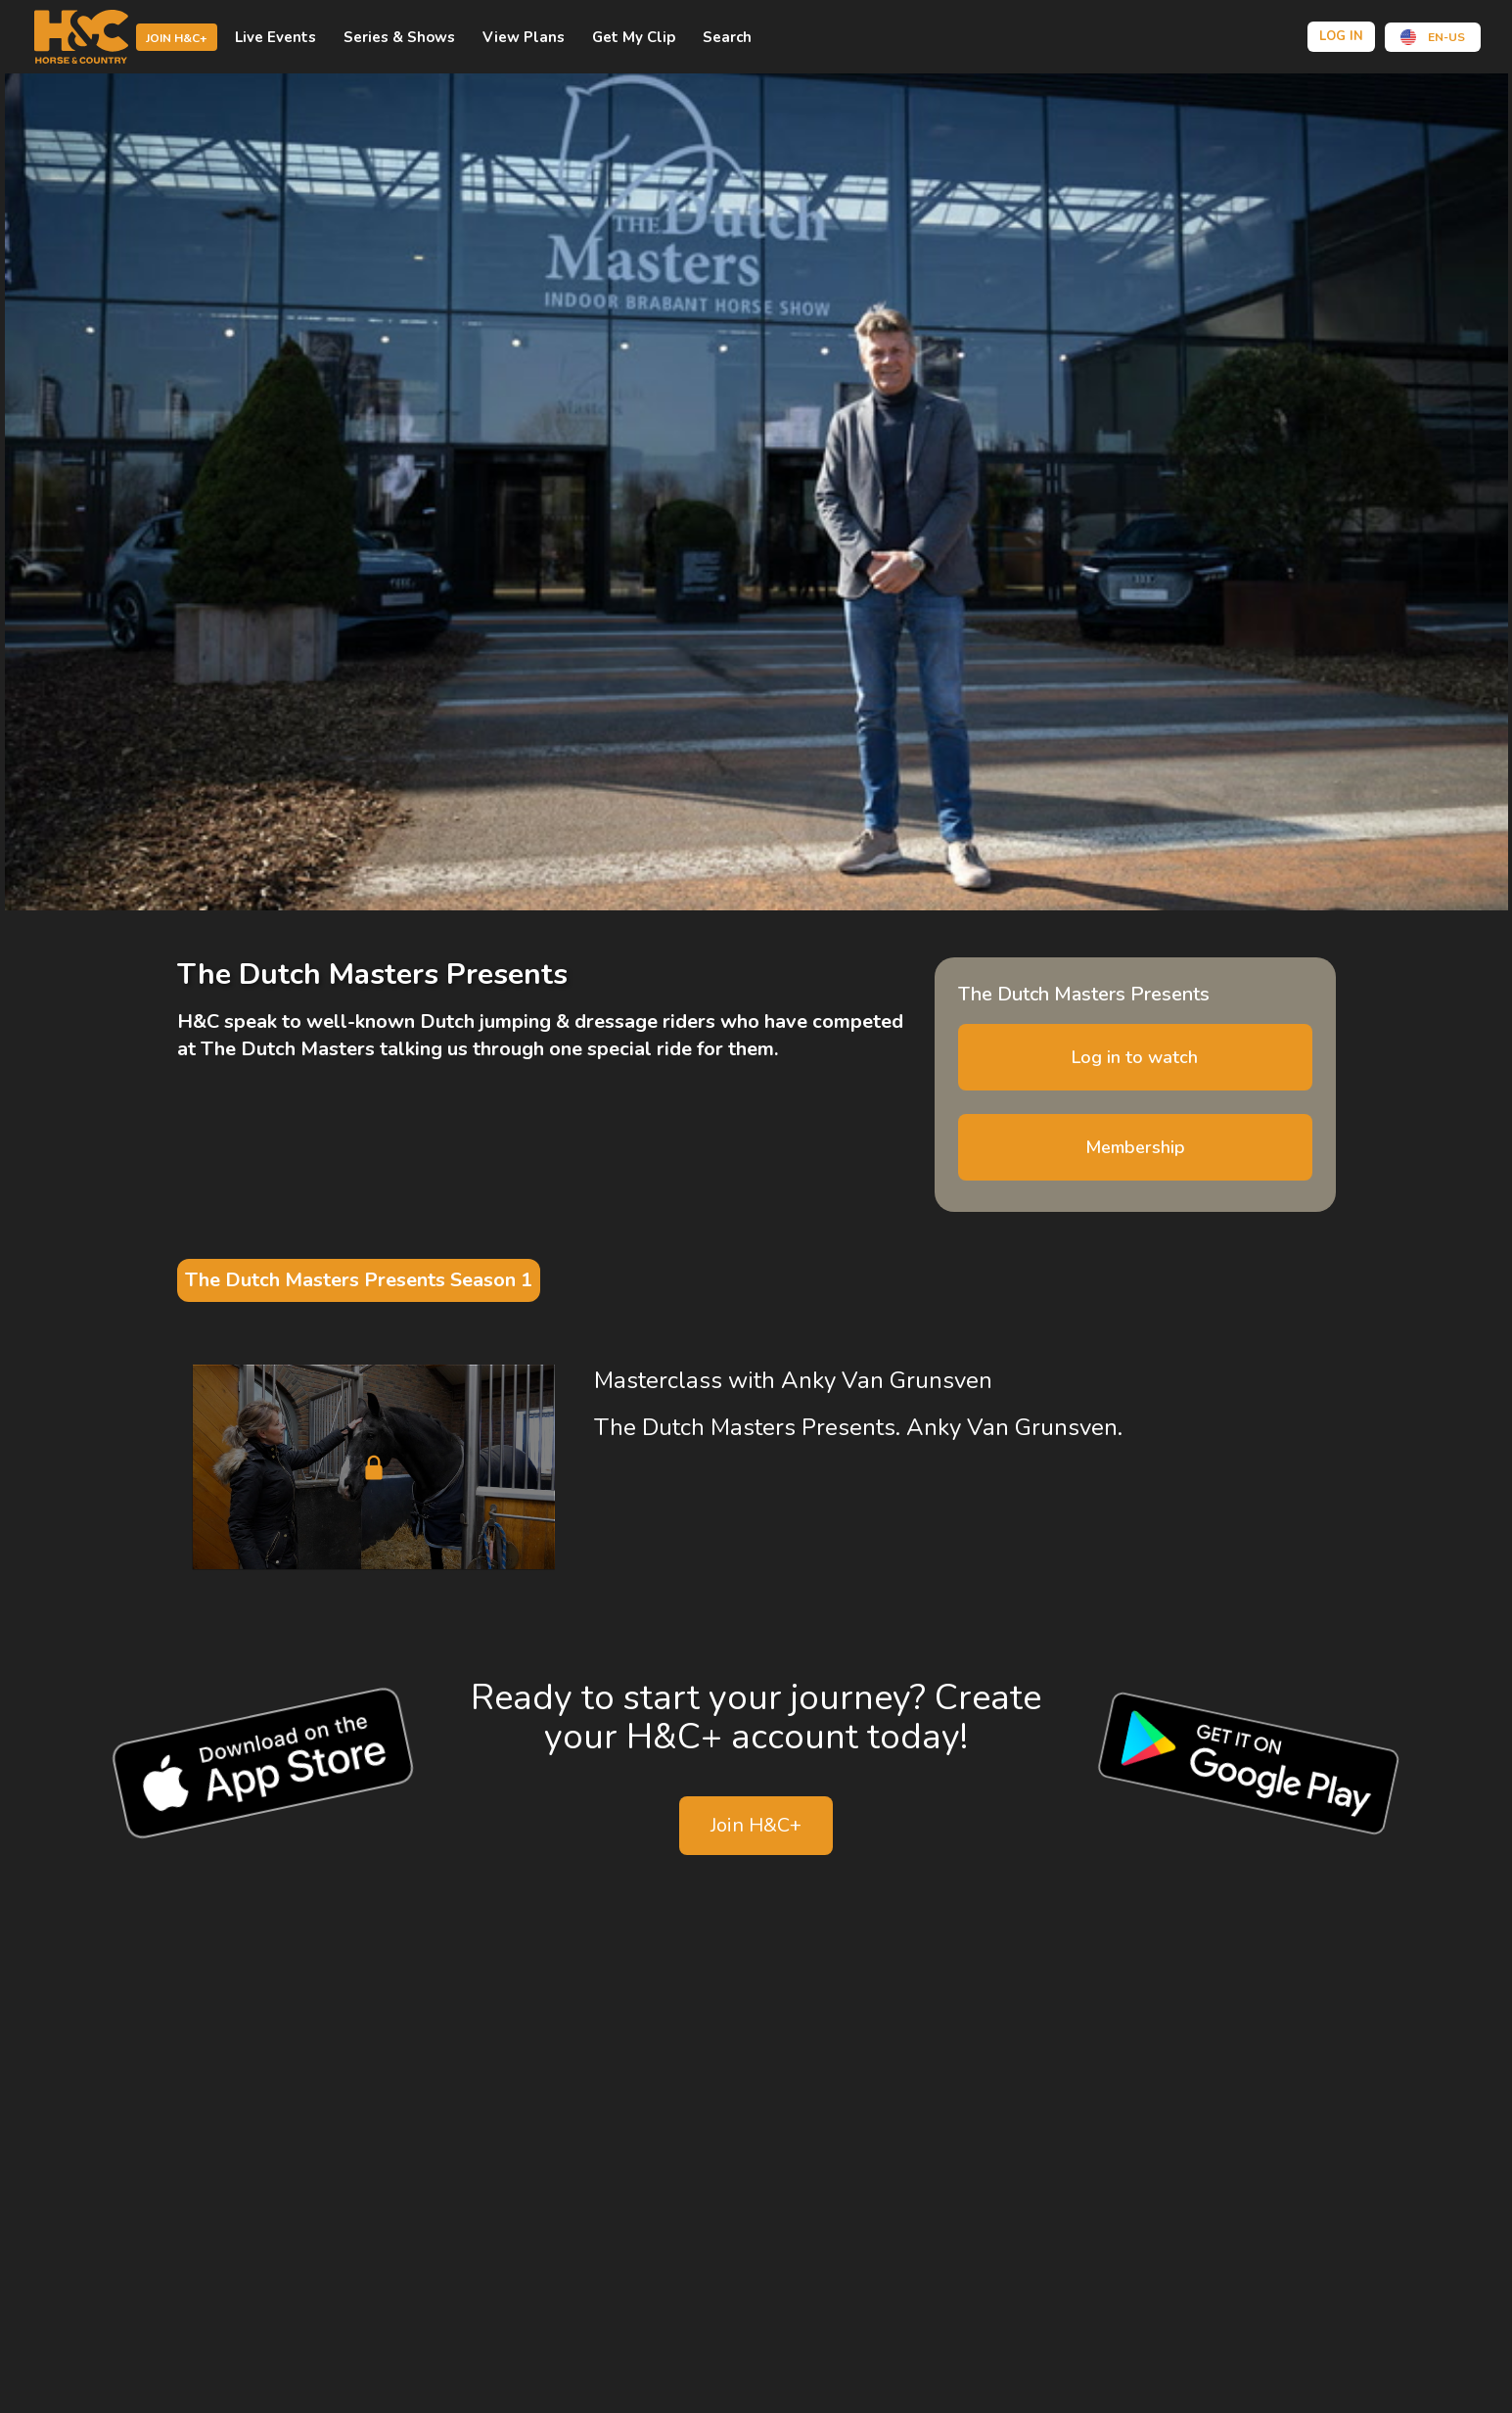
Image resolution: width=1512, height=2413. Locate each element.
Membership (1135, 1147)
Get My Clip (633, 37)
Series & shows (399, 37)
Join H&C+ (176, 38)
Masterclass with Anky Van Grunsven (793, 1380)
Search (727, 37)
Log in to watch (1135, 1057)
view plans (523, 37)
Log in (1341, 36)
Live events (275, 37)
